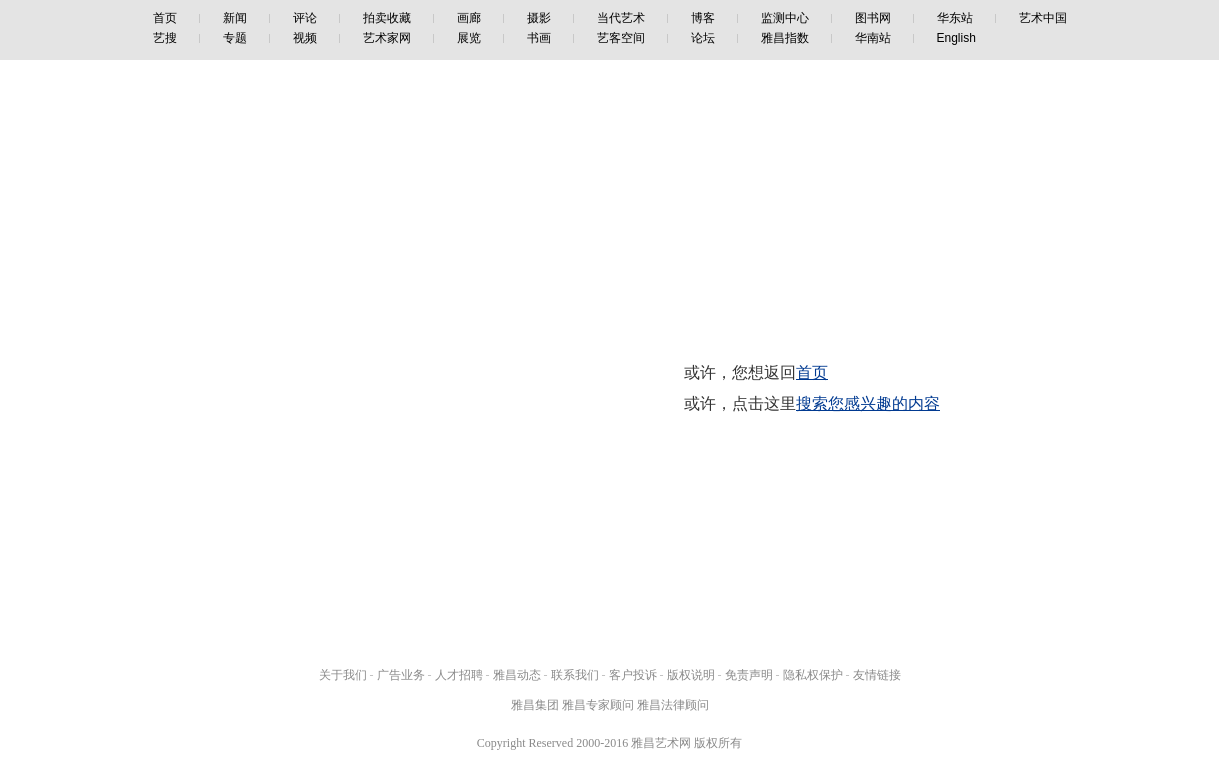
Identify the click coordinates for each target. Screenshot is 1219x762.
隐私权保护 (813, 675)
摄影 (539, 18)
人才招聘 (459, 675)
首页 (165, 18)
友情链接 (877, 675)
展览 (469, 38)
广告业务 (401, 675)
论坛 (703, 38)
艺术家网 (387, 38)
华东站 (955, 18)
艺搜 (165, 38)
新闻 (235, 18)
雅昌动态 (517, 675)
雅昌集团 (535, 705)
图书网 (873, 18)
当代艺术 (621, 18)
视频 (305, 38)
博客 (703, 18)
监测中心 (785, 18)
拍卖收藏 (387, 18)
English (956, 38)
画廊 (469, 18)
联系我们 (575, 675)
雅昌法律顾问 (673, 705)
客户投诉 (633, 675)
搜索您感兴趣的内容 (868, 403)
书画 (539, 38)
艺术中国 (1043, 18)
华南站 (873, 38)
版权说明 (691, 675)
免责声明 (749, 675)
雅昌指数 (785, 38)
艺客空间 (621, 38)
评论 (305, 18)
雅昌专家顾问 (598, 705)
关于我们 (343, 675)
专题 (235, 38)
